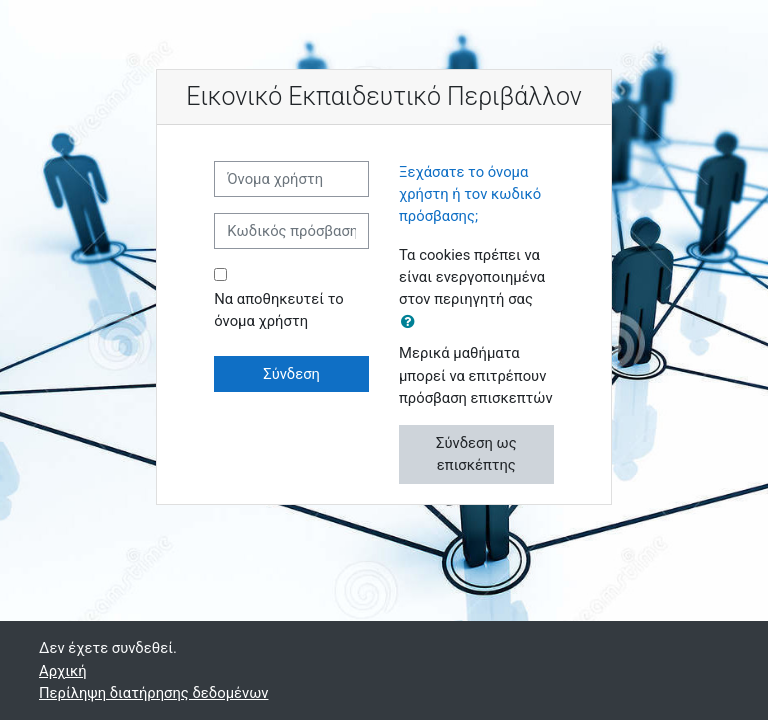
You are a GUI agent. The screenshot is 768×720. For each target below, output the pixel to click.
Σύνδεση (291, 374)
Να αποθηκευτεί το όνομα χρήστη (279, 310)
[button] (412, 322)
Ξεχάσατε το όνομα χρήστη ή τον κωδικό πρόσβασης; (470, 194)
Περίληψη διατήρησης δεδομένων (153, 693)
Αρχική (63, 671)
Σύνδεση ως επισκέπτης (476, 454)
